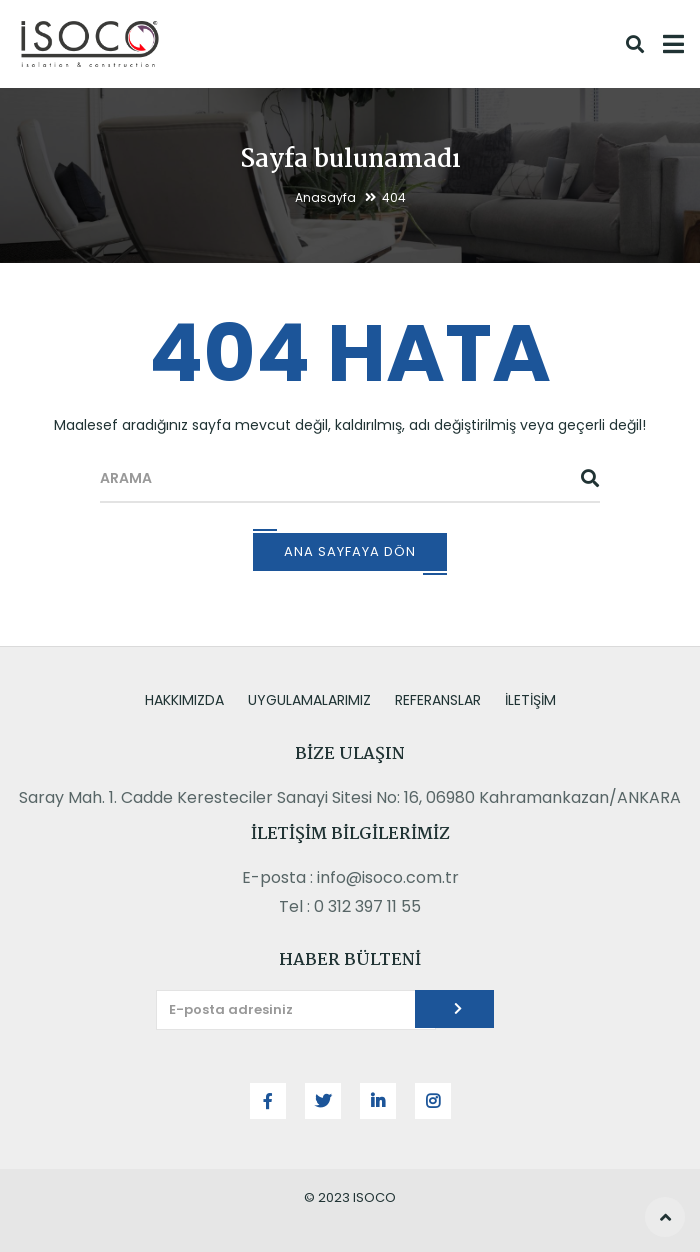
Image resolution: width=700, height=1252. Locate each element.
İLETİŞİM (530, 700)
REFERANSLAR (438, 700)
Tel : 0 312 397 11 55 (350, 906)
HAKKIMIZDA (184, 700)
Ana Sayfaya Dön (350, 551)
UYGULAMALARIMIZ (309, 700)
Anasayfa (325, 197)
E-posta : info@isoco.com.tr (350, 877)
